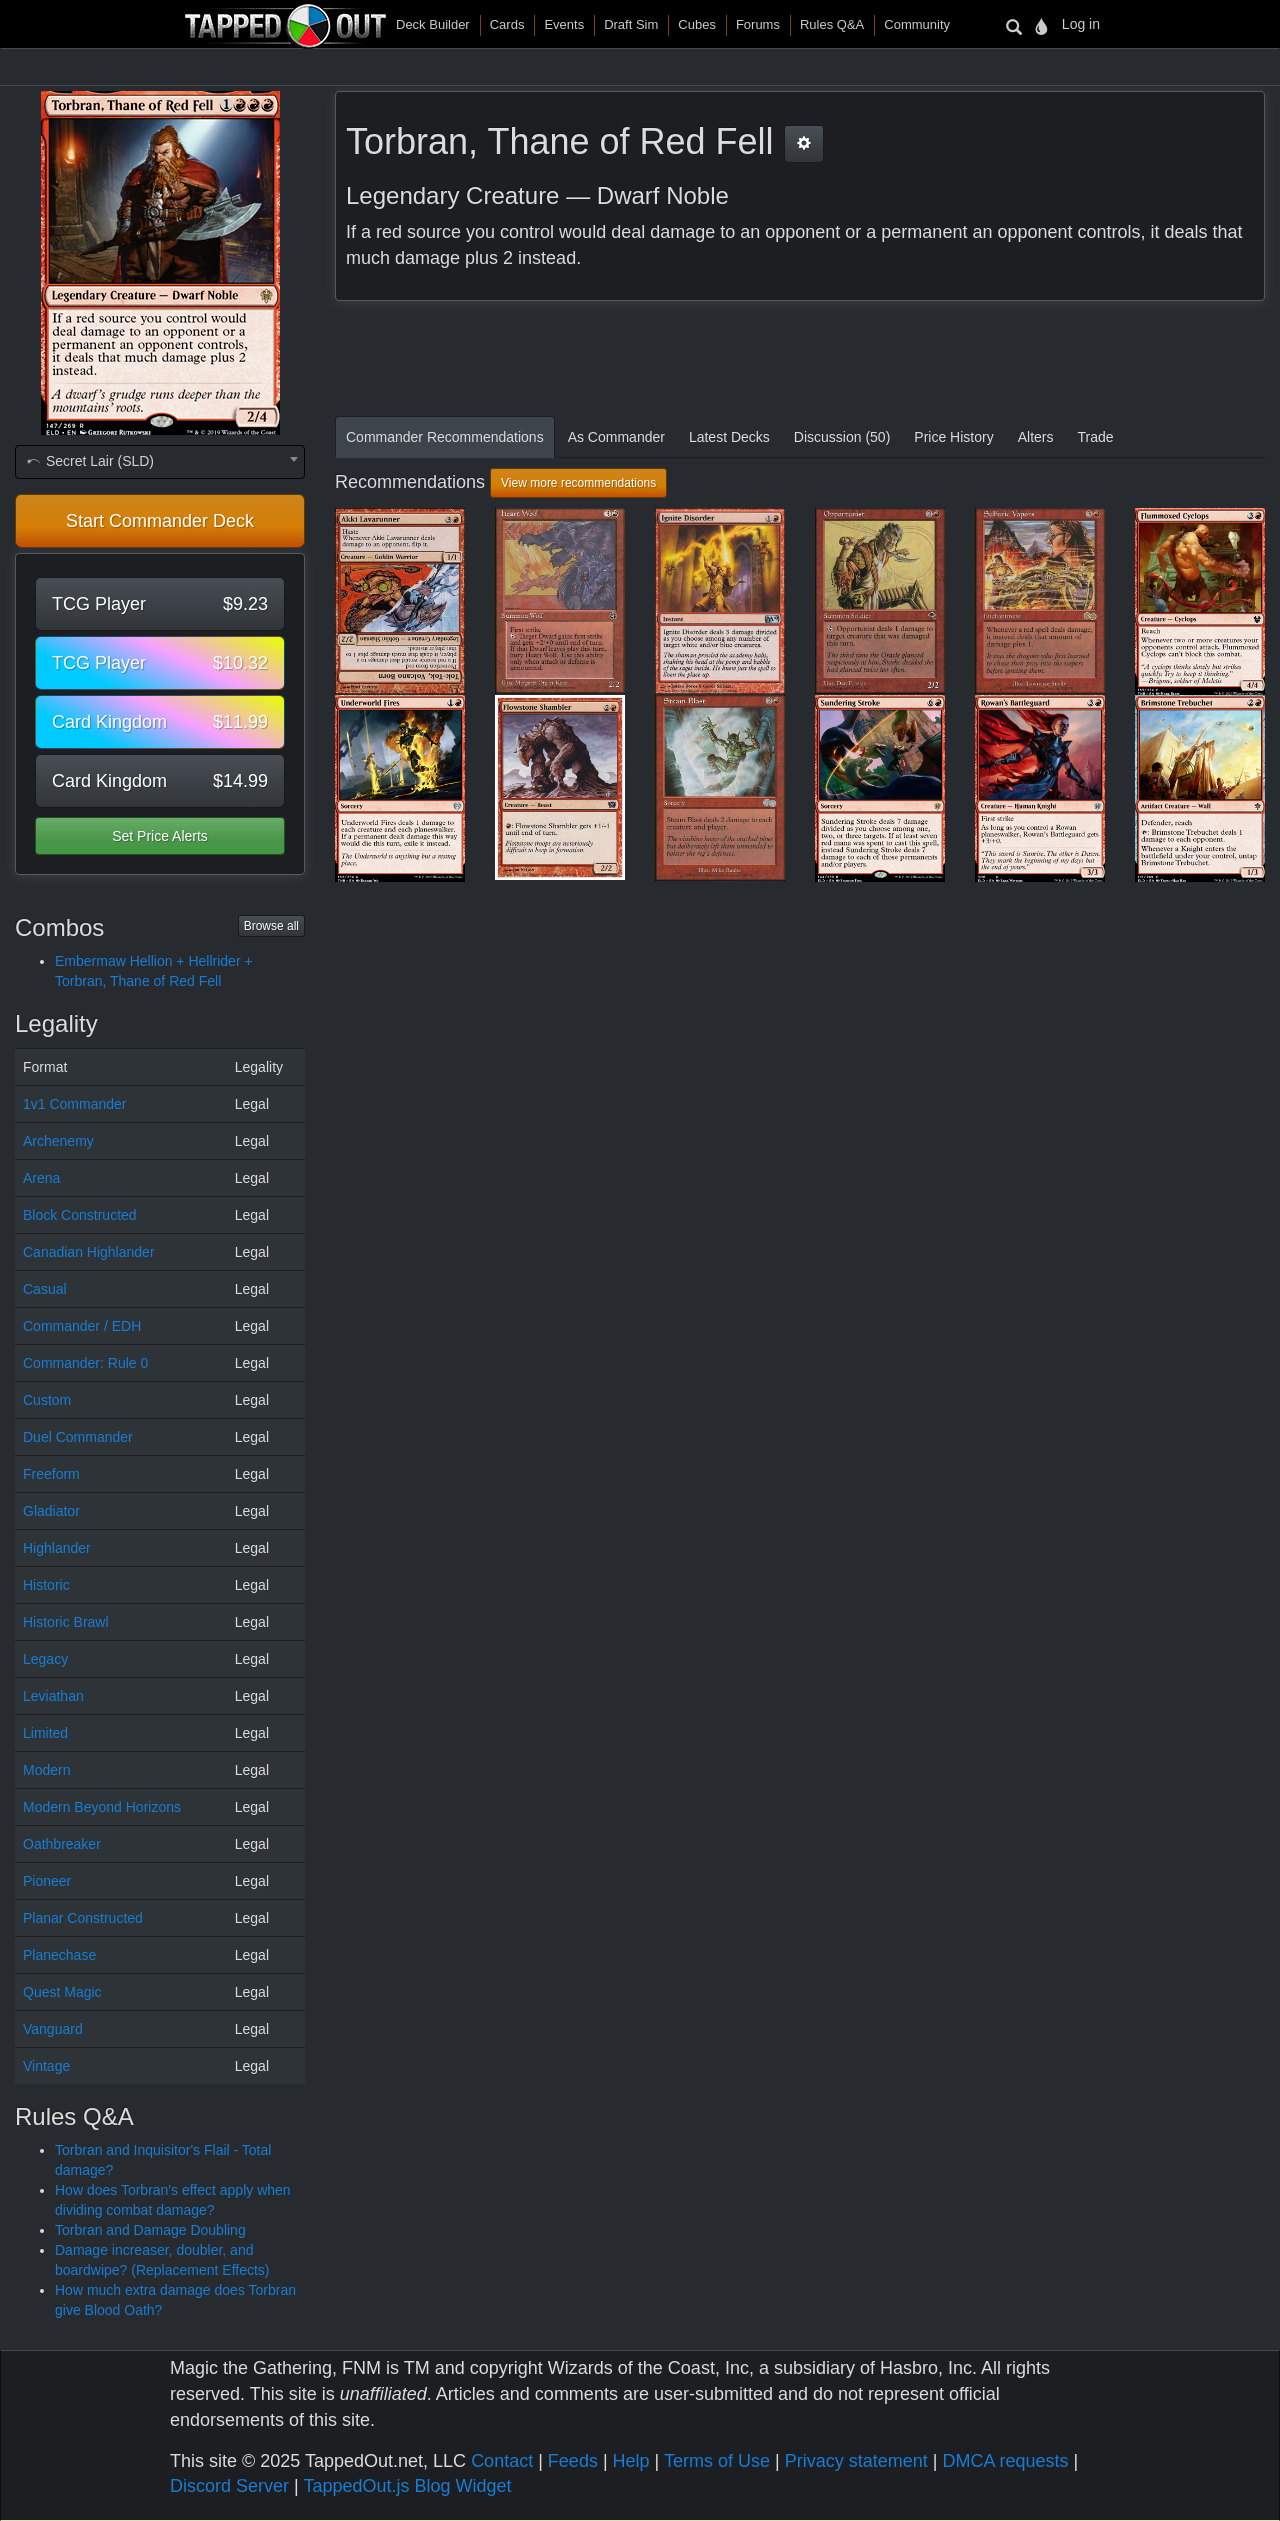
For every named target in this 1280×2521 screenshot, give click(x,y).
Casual (45, 1289)
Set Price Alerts (160, 836)
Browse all (271, 926)
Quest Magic (62, 1992)
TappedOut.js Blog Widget (407, 2486)
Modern (46, 1770)
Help (631, 2461)
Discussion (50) (842, 437)
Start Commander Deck (160, 521)
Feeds (573, 2461)
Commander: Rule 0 (85, 1363)
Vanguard (53, 2029)
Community (917, 24)
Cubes (697, 24)
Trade (1095, 437)
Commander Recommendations (445, 437)
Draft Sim (631, 24)
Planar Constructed (83, 1918)
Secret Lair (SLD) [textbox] (89, 461)
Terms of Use (717, 2461)
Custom (47, 1400)
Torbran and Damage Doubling (150, 2230)
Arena (41, 1178)
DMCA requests (1005, 2461)
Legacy (45, 1659)
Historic (46, 1585)
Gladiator (51, 1511)
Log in (1081, 24)
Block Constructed (80, 1215)
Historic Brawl (66, 1622)
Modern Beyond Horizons (102, 1807)
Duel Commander (78, 1437)
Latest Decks (729, 437)
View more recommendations (578, 483)
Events (564, 24)
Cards (507, 24)
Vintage (46, 2066)
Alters (1036, 437)
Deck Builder (433, 24)
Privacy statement (856, 2461)
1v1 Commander (75, 1104)
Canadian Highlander (89, 1252)
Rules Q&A (832, 24)
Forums (758, 24)
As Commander (616, 437)
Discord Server (229, 2486)
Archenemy (58, 1141)
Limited (45, 1733)
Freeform (51, 1474)
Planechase (59, 1955)
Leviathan (53, 1696)
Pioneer (47, 1881)
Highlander (57, 1548)
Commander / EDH (82, 1326)
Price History (953, 437)
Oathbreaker (62, 1844)
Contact (502, 2461)
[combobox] (160, 462)
